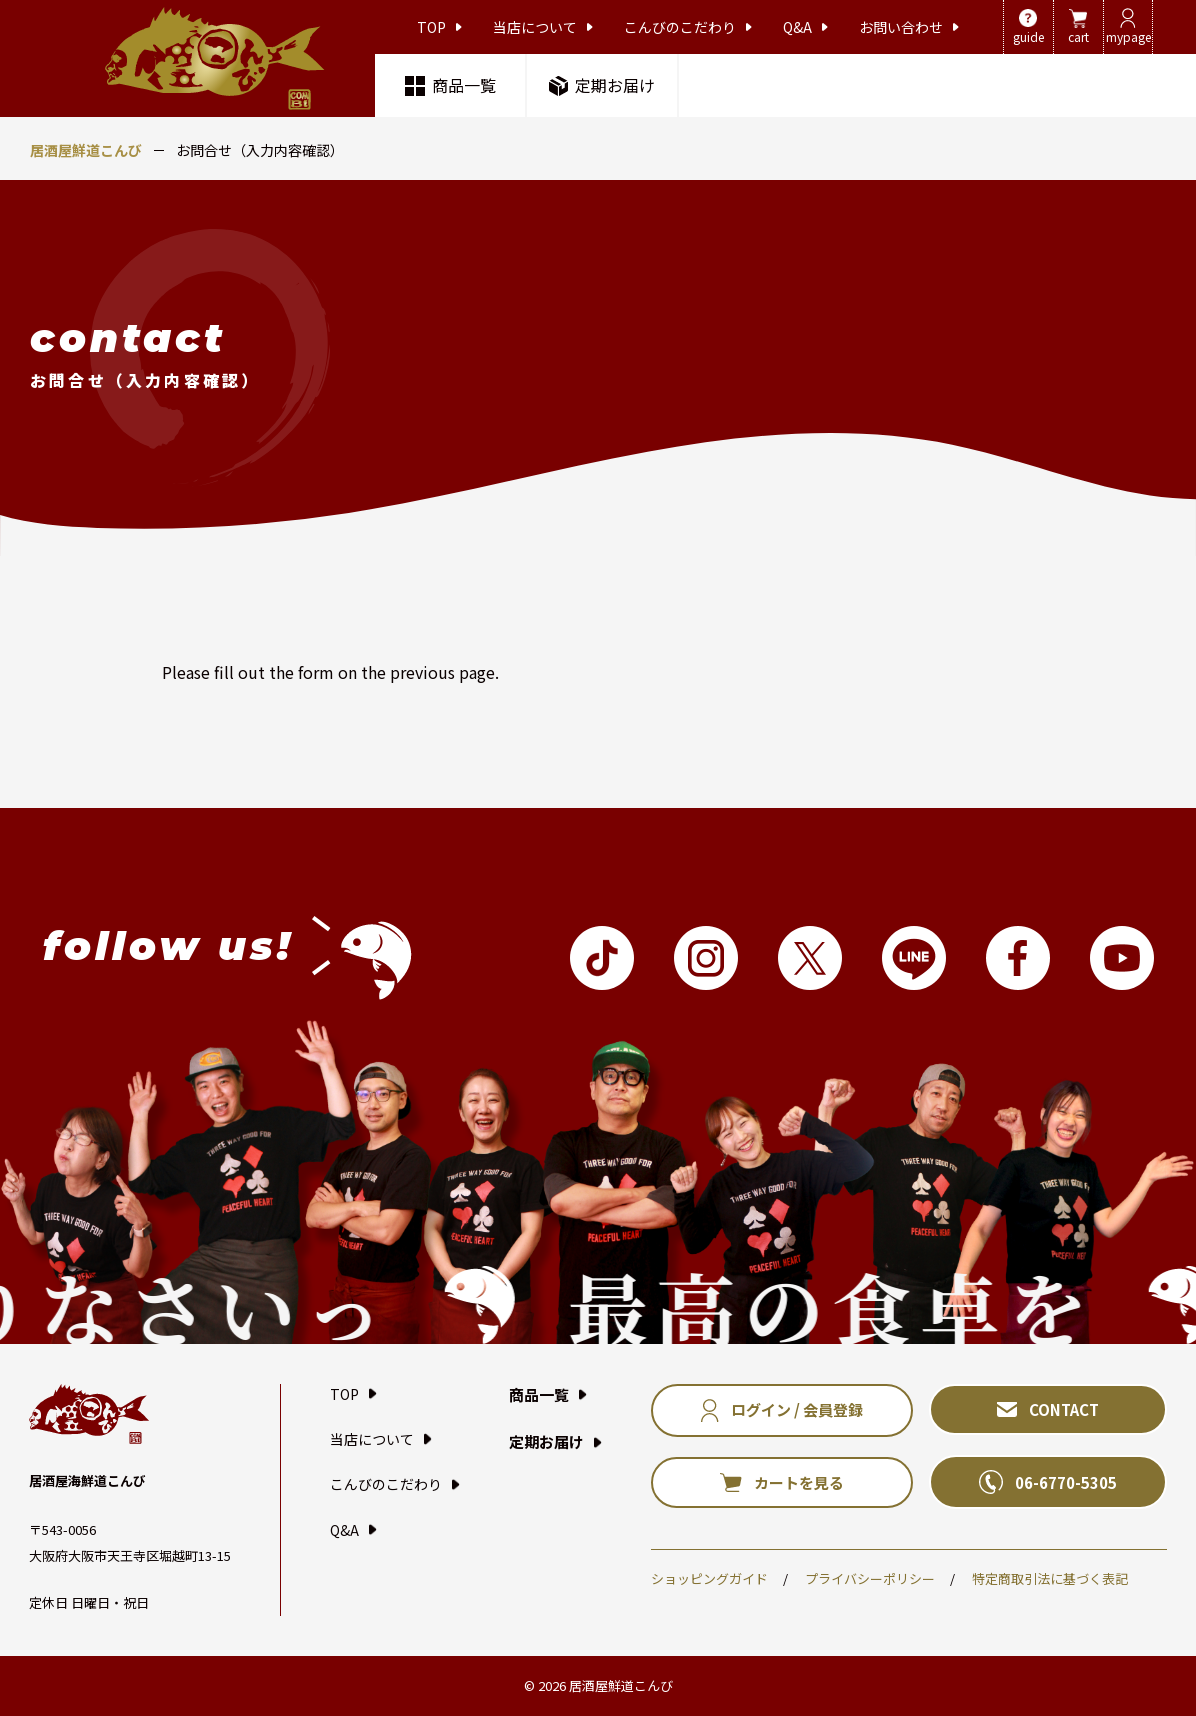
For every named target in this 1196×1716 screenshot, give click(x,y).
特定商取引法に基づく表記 (1050, 1579)
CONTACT (1048, 1409)
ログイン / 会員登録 (782, 1410)
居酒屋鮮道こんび (86, 150)
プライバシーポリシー (870, 1579)
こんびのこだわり (688, 27)
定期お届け (602, 85)
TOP (439, 27)
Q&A (805, 27)
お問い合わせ (909, 27)
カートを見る (782, 1482)
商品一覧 (450, 85)
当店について (543, 27)
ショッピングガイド (709, 1579)
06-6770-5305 (1048, 1482)
